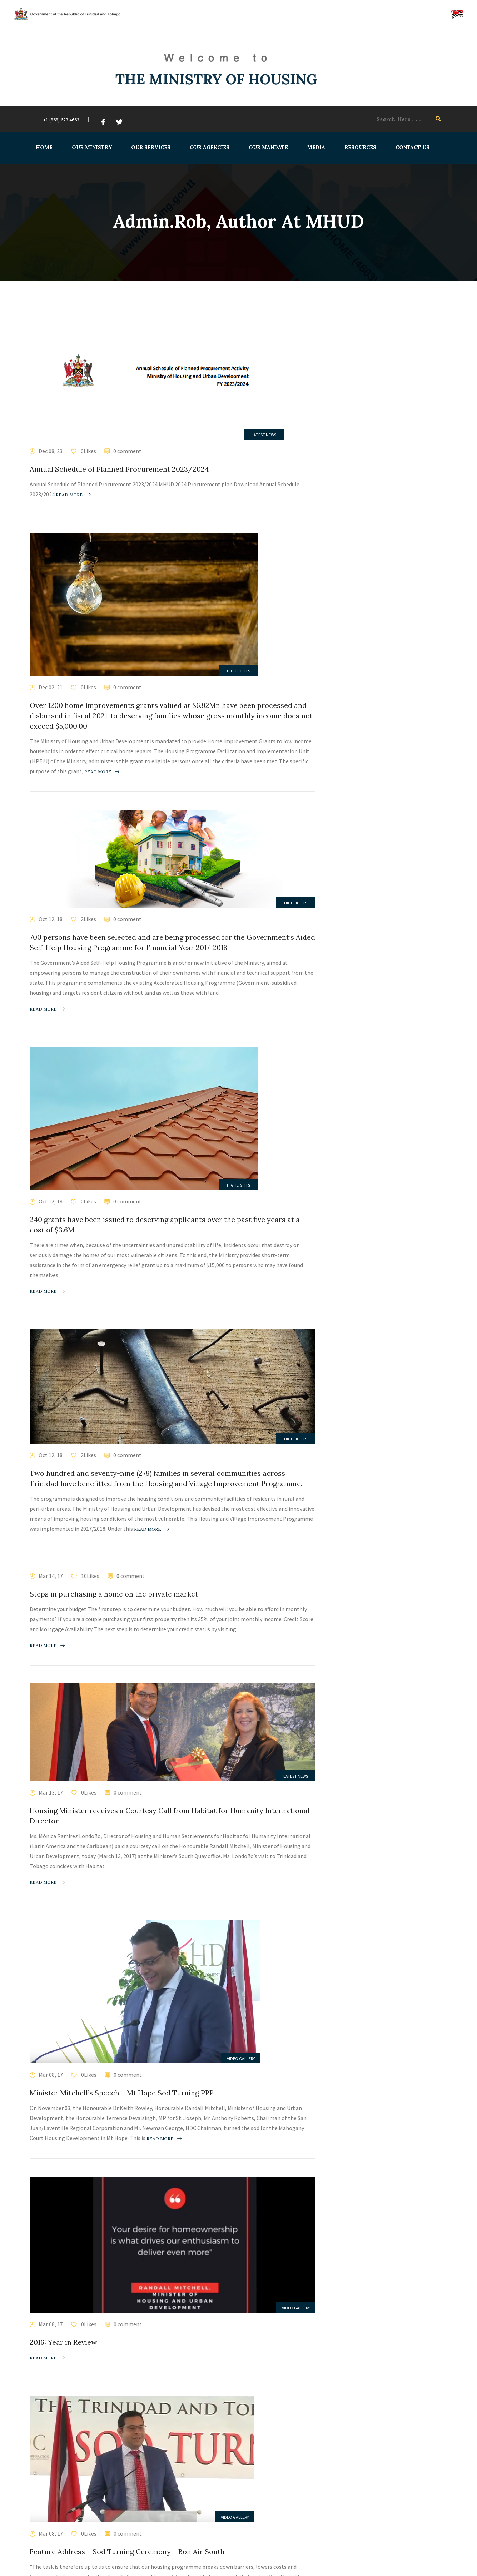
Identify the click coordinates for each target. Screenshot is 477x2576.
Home (43, 147)
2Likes (88, 919)
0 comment (127, 451)
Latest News (264, 434)
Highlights (238, 671)
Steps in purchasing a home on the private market (114, 1593)
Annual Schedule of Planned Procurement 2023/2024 (119, 469)
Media (316, 147)
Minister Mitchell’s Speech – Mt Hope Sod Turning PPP (122, 2092)
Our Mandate (268, 147)
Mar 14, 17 (51, 1575)
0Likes (88, 451)
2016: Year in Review (63, 2342)
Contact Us (412, 147)
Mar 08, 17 (51, 2074)
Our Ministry (91, 147)
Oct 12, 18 (51, 919)
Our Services (150, 147)
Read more (73, 494)
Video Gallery (241, 2058)
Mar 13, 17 (51, 1792)
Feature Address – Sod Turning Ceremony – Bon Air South (127, 2551)
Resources (360, 147)
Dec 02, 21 (51, 687)
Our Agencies (209, 147)
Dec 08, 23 (51, 451)
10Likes (89, 1575)
